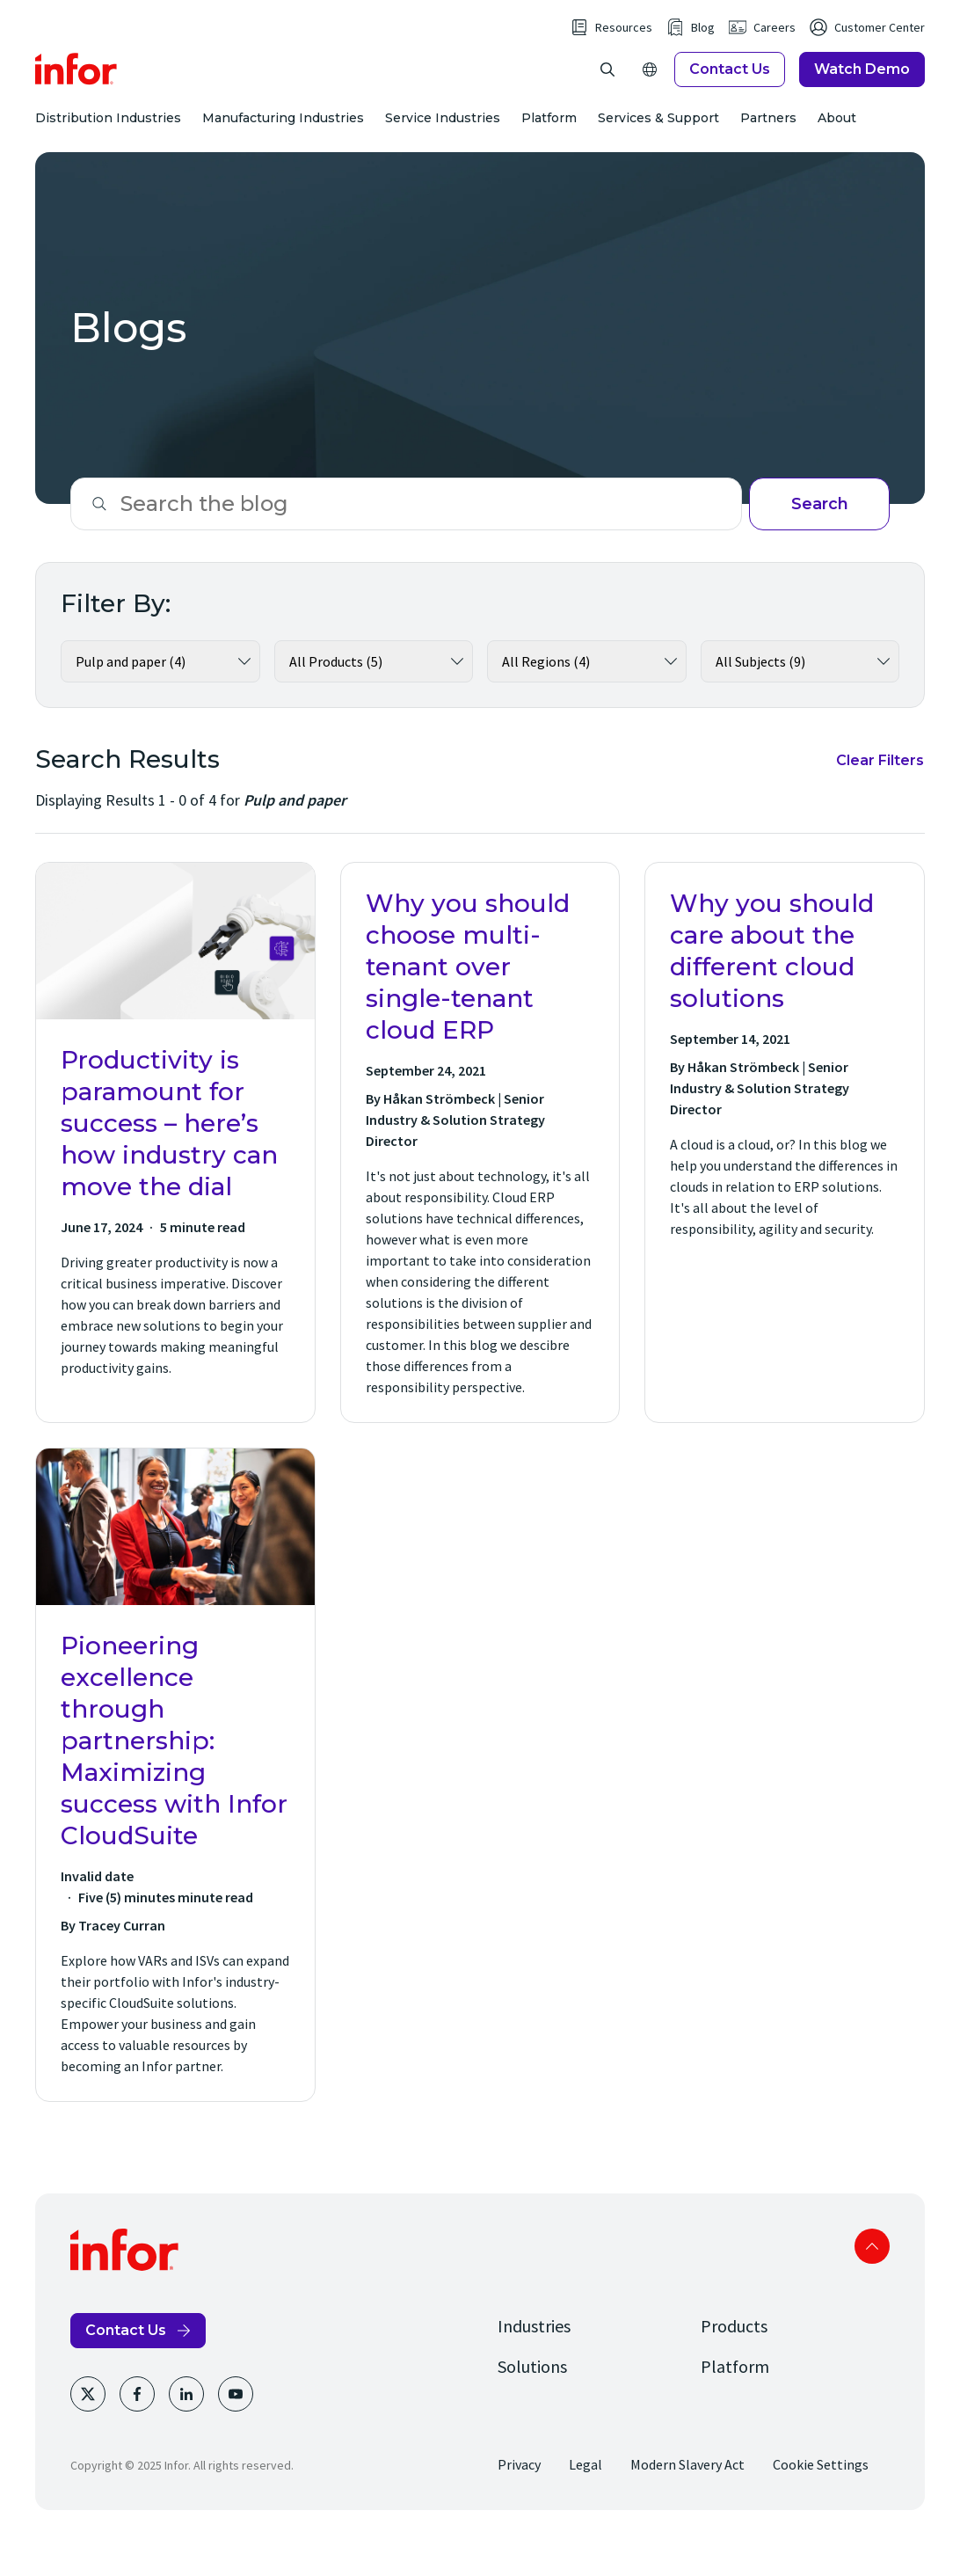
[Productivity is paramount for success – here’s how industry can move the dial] (175, 1180)
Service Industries (442, 137)
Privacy (519, 2502)
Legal (585, 2502)
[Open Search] (607, 88)
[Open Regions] (649, 88)
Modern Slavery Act (687, 2502)
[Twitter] (87, 2431)
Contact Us (729, 87)
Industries (534, 2364)
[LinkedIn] (186, 2431)
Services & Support (658, 137)
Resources (623, 46)
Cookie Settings (821, 2502)
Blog (703, 46)
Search (819, 541)
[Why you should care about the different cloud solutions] (784, 1180)
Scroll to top (872, 2284)
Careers (774, 46)
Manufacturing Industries (283, 137)
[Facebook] (137, 2431)
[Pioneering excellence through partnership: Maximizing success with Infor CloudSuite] (175, 1812)
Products (734, 2364)
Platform (549, 137)
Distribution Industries (108, 137)
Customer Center (879, 46)
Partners (768, 137)
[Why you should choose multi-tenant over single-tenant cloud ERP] (480, 1180)
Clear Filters (880, 798)
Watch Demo (862, 87)
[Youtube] (235, 2431)
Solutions (532, 2404)
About (837, 137)
